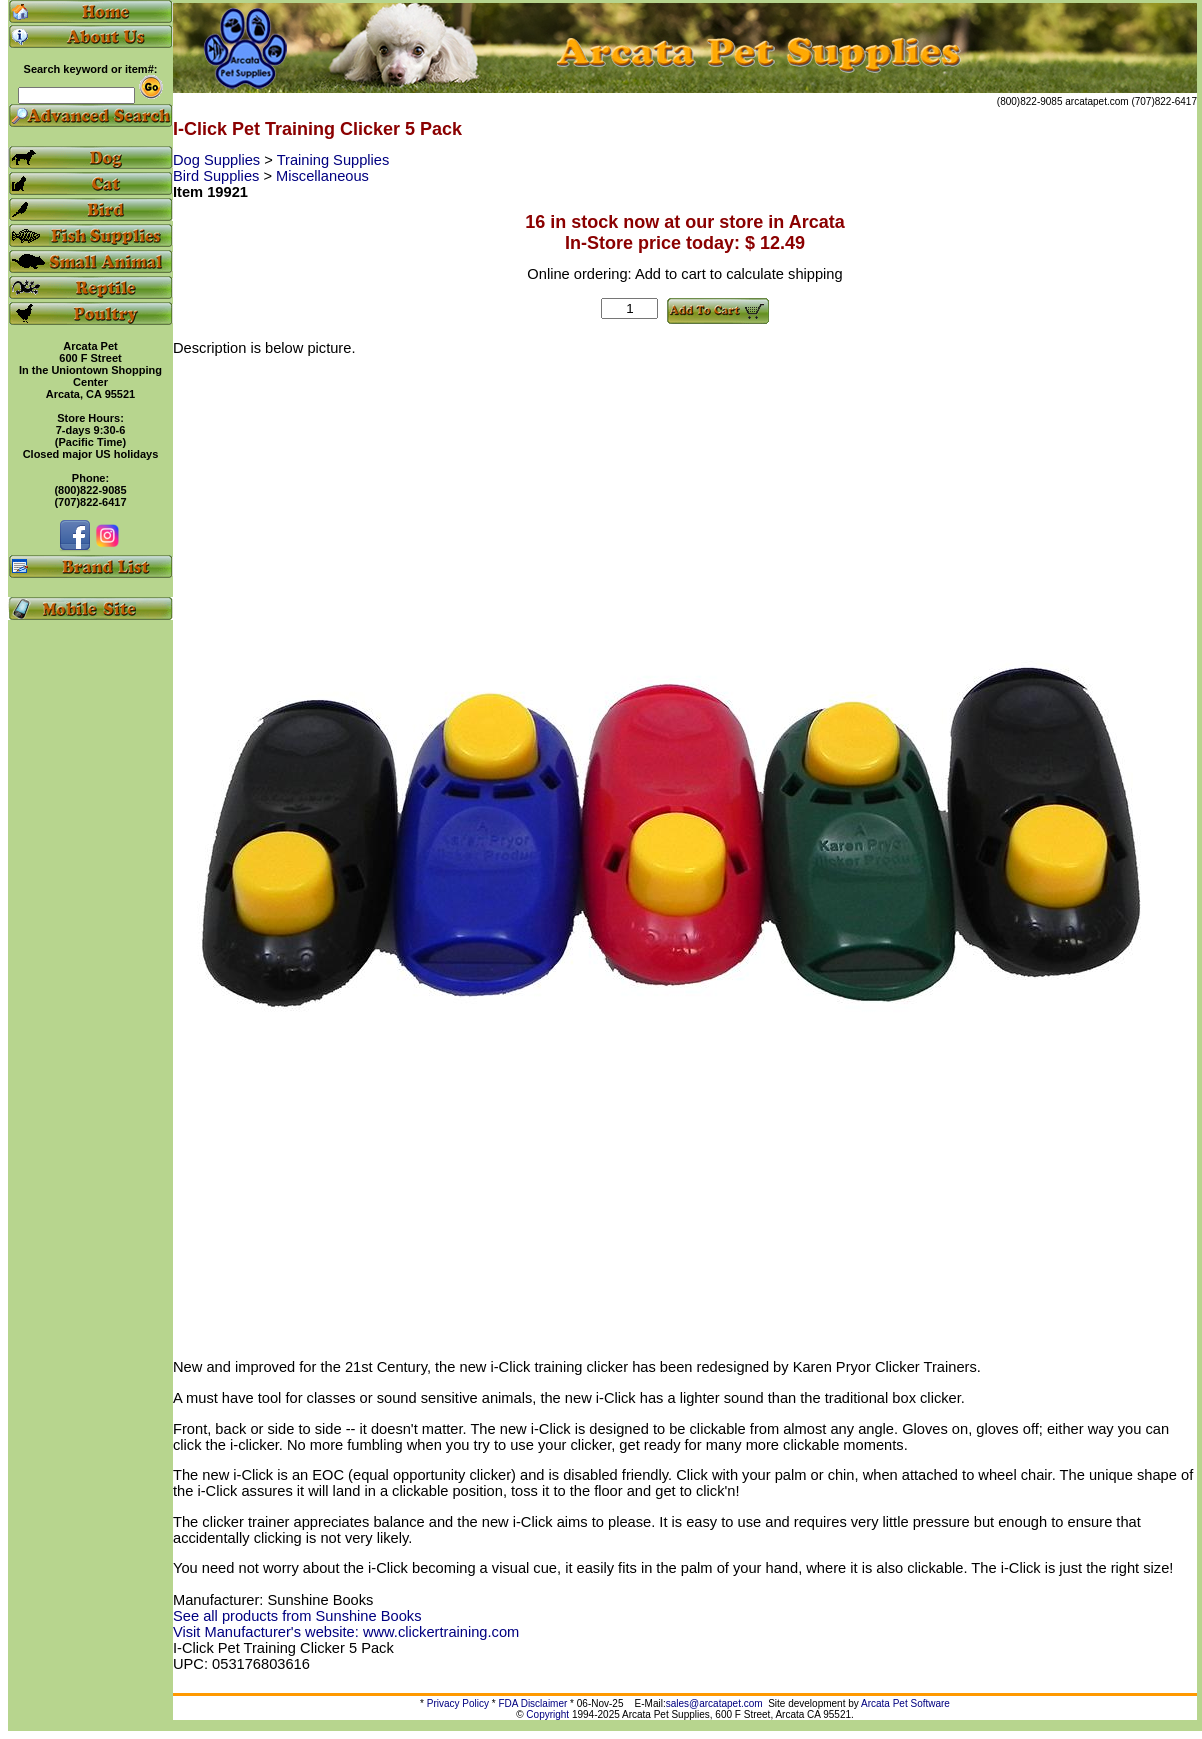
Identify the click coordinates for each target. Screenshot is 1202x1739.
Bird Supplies (218, 176)
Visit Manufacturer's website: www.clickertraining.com (346, 1632)
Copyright (547, 1714)
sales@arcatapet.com (714, 1703)
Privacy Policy (458, 1703)
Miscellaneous (322, 176)
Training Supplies (333, 160)
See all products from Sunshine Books (297, 1616)
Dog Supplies (218, 160)
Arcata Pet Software (905, 1703)
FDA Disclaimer (532, 1703)
